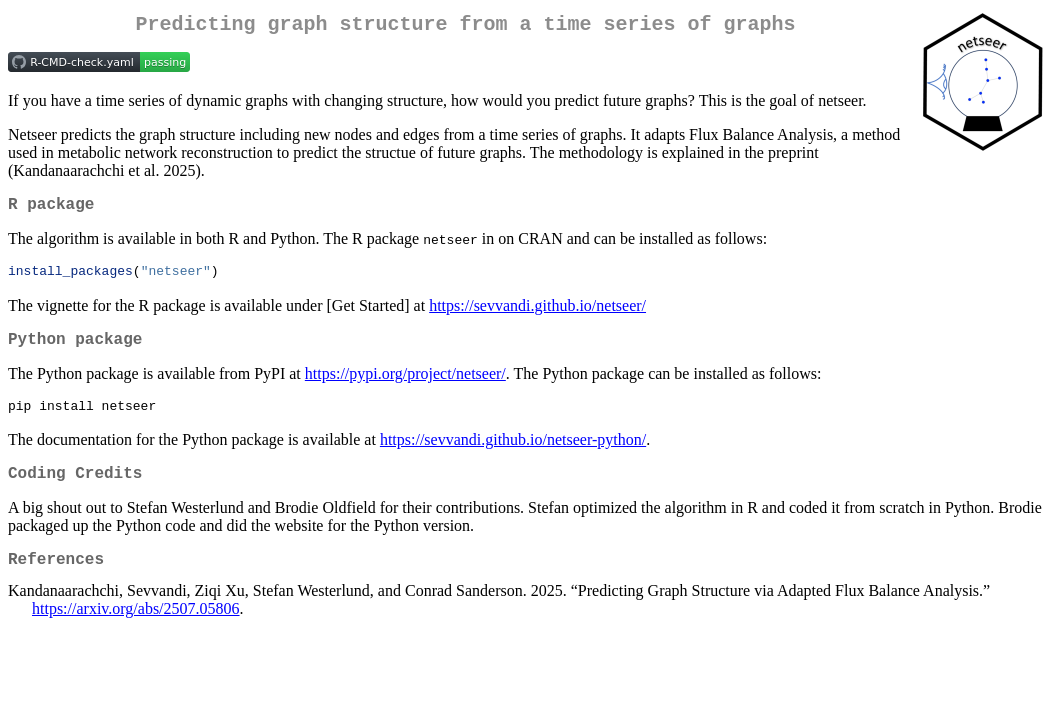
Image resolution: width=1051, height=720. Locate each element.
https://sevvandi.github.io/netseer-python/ (513, 454)
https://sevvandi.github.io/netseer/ (537, 314)
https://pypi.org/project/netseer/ (405, 386)
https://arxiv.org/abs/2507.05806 (136, 632)
